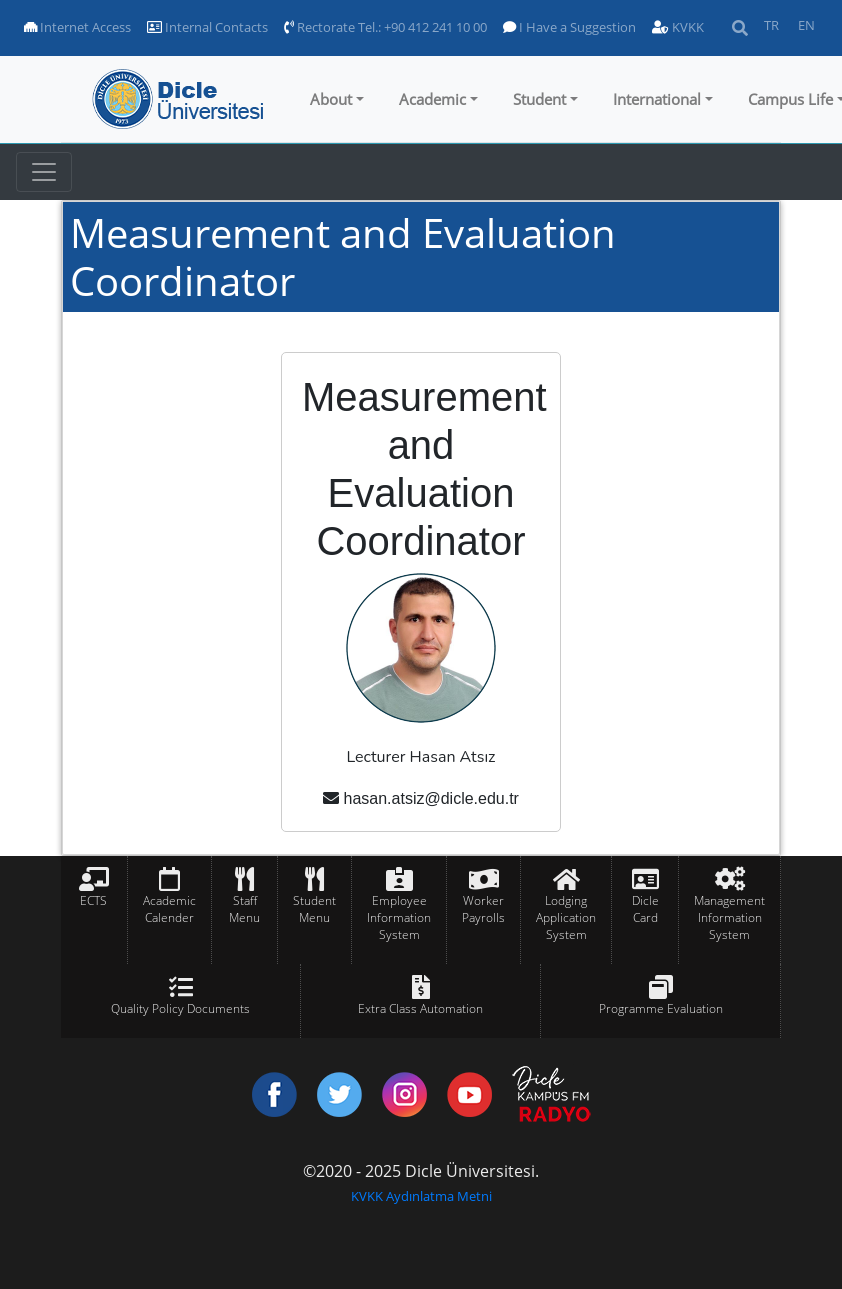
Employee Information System (399, 917)
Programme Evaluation (661, 1008)
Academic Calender (169, 909)
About (331, 99)
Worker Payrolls (483, 909)
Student (539, 99)
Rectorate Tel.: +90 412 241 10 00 (385, 27)
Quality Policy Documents (180, 1008)
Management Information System (729, 917)
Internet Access (77, 27)
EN (806, 25)
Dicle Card (645, 909)
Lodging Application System (566, 917)
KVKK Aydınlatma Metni (421, 1196)
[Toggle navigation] (44, 172)
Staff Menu (244, 909)
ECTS (93, 900)
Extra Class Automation (420, 1008)
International (657, 99)
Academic (432, 99)
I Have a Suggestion (569, 27)
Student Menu (314, 909)
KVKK (678, 27)
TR (771, 25)
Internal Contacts (207, 27)
